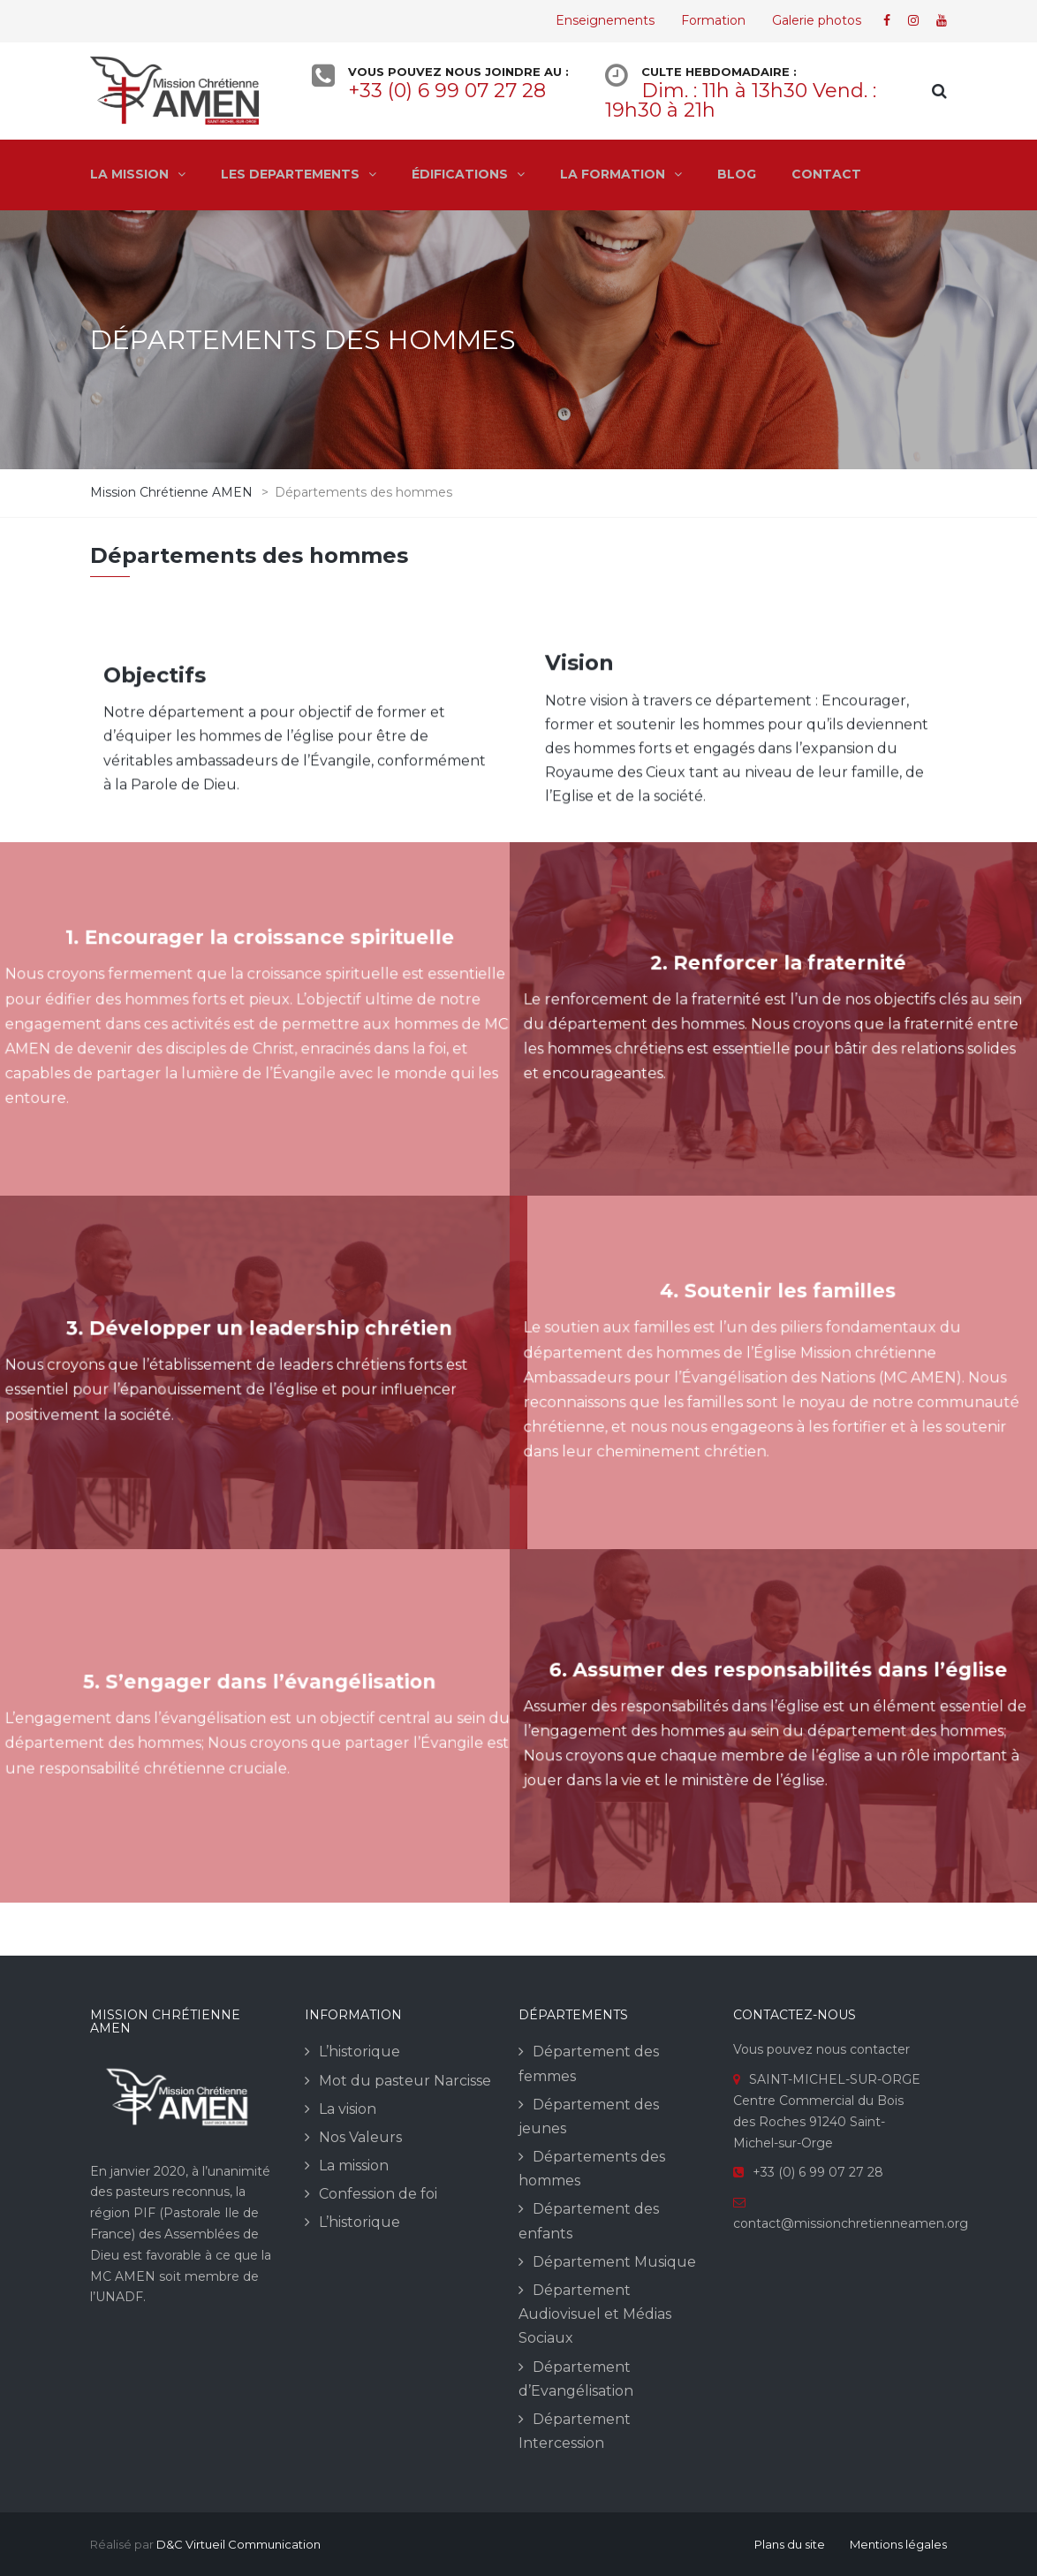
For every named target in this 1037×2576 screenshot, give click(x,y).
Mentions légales (898, 2544)
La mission (354, 2165)
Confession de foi (378, 2193)
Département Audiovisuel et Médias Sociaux (594, 2314)
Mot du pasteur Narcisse (405, 2080)
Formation (713, 20)
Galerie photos (816, 20)
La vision (347, 2109)
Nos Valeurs (360, 2137)
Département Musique (614, 2261)
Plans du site (789, 2544)
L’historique (359, 2051)
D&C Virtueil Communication (238, 2544)
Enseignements (605, 20)
